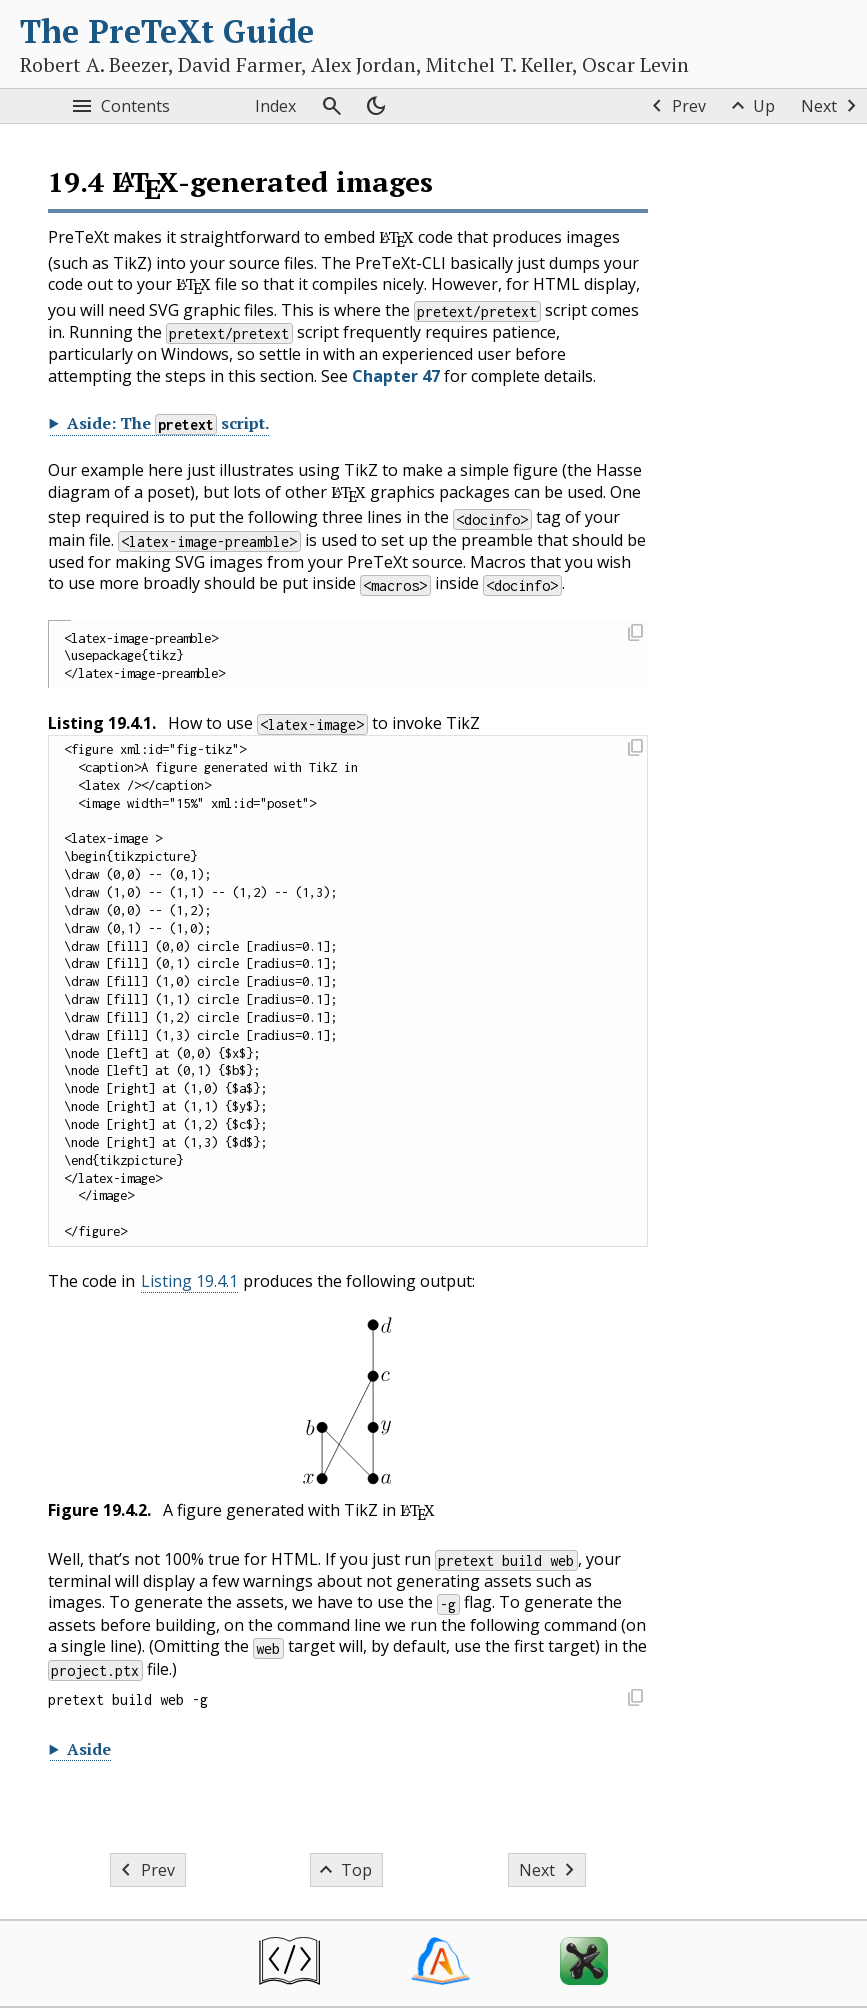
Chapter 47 (396, 376)
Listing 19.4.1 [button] (189, 1281)
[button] (635, 634)
